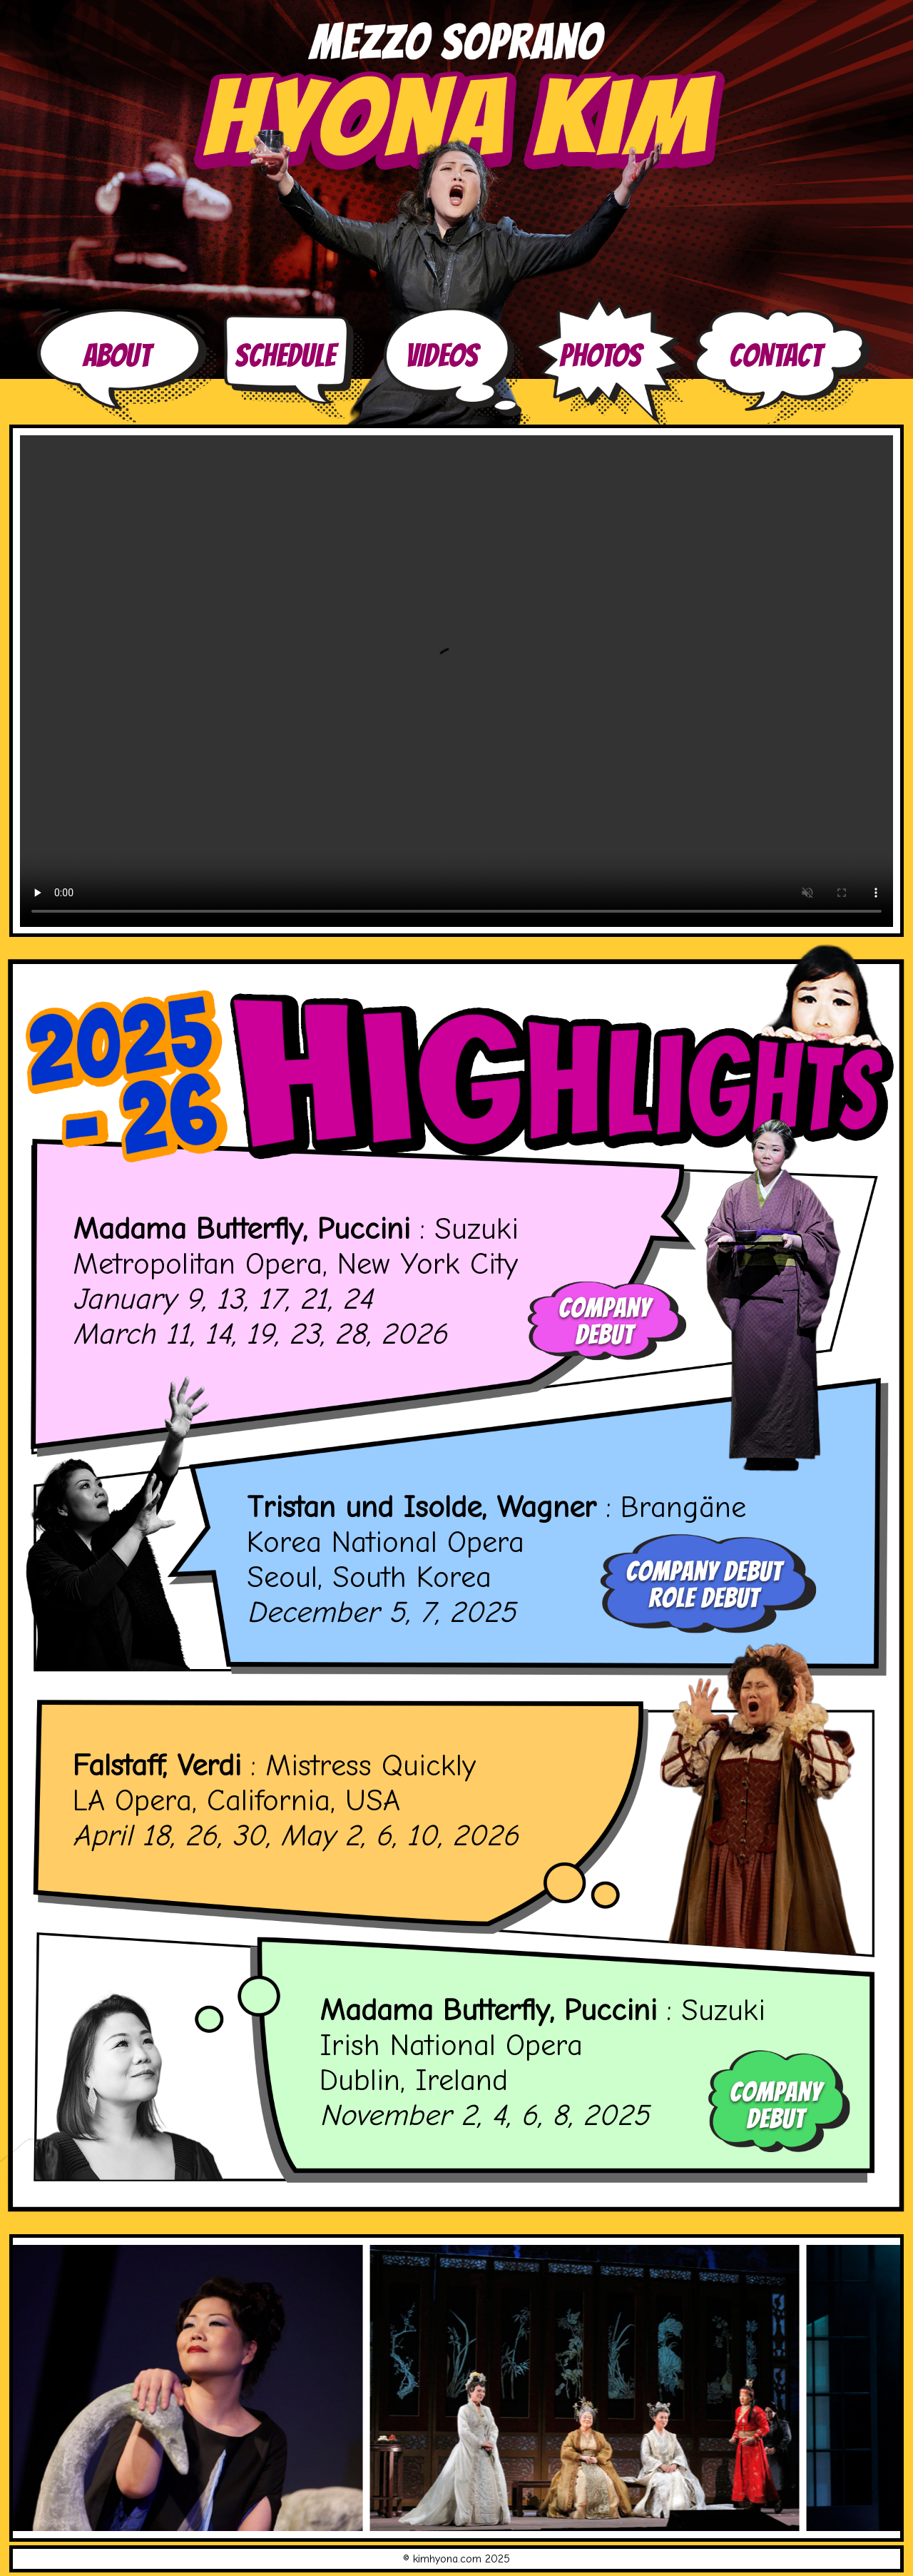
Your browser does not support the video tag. (456, 681)
